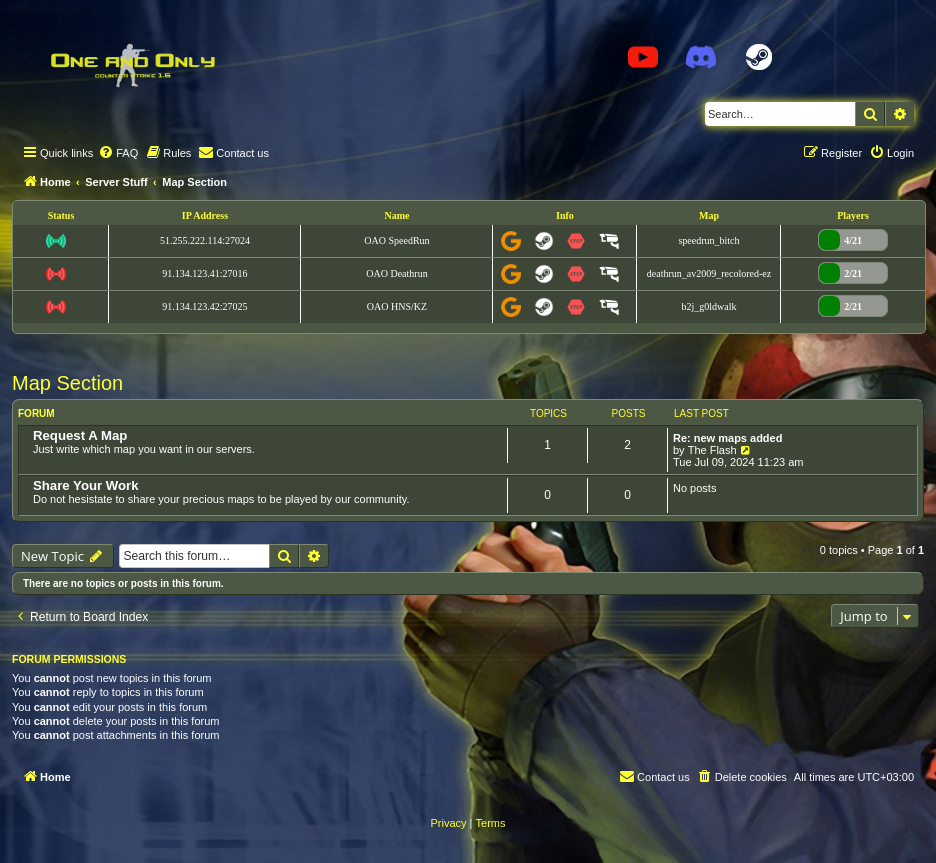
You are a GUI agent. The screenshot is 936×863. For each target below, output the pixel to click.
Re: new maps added (727, 438)
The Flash (712, 450)
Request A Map (80, 435)
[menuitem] (118, 153)
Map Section (67, 383)
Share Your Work (86, 485)
